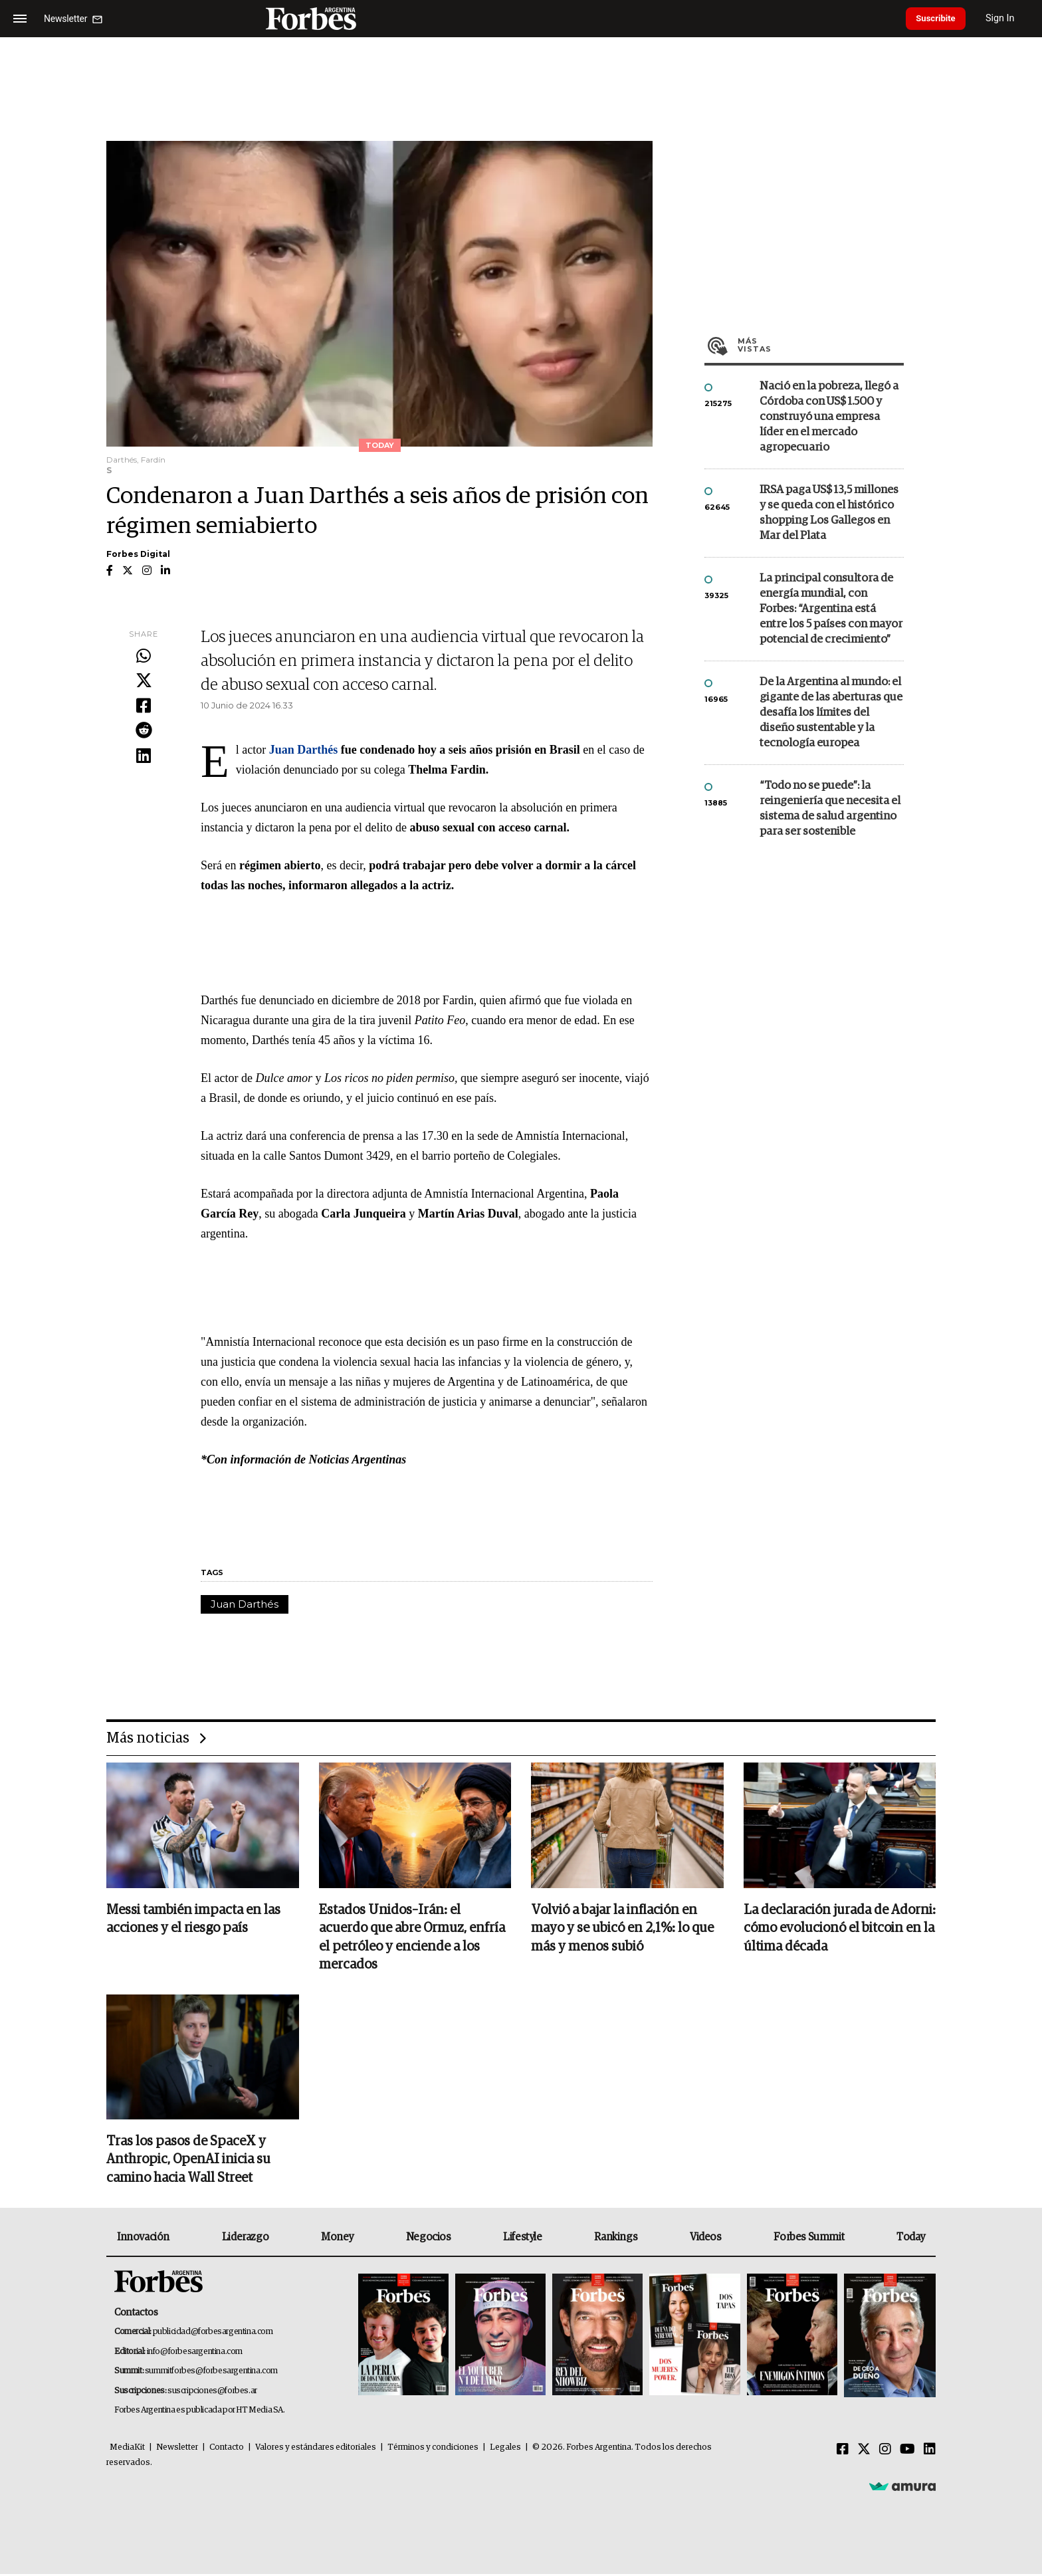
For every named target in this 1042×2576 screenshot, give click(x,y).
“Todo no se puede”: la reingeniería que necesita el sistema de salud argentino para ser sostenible (830, 808)
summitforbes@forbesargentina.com (211, 2373)
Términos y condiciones (432, 2449)
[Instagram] (885, 2452)
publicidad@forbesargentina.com (213, 2334)
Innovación (143, 2239)
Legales (505, 2449)
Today (910, 2239)
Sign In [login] (1009, 18)
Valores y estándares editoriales (315, 2449)
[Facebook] (843, 2452)
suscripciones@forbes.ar (212, 2393)
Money (337, 2239)
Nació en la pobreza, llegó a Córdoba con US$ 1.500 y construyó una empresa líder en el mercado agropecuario (829, 417)
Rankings (615, 2239)
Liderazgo (245, 2239)
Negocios (428, 2239)
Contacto (226, 2449)
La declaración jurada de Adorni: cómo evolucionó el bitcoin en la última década (840, 1929)
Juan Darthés (244, 1604)
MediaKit (127, 2449)
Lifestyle (522, 2239)
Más (821, 345)
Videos (706, 2239)
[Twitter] (864, 2452)
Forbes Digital (138, 554)
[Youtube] (907, 2452)
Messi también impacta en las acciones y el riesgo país (193, 1920)
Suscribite (940, 18)
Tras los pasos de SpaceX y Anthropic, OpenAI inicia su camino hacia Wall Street (188, 2162)
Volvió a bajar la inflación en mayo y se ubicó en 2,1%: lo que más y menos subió (622, 1929)
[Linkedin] (930, 2452)
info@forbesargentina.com (195, 2353)
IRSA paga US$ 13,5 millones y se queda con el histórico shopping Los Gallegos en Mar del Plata (829, 513)
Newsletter (177, 2449)
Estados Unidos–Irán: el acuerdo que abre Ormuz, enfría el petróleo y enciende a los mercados (412, 1938)
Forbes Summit (809, 2239)
